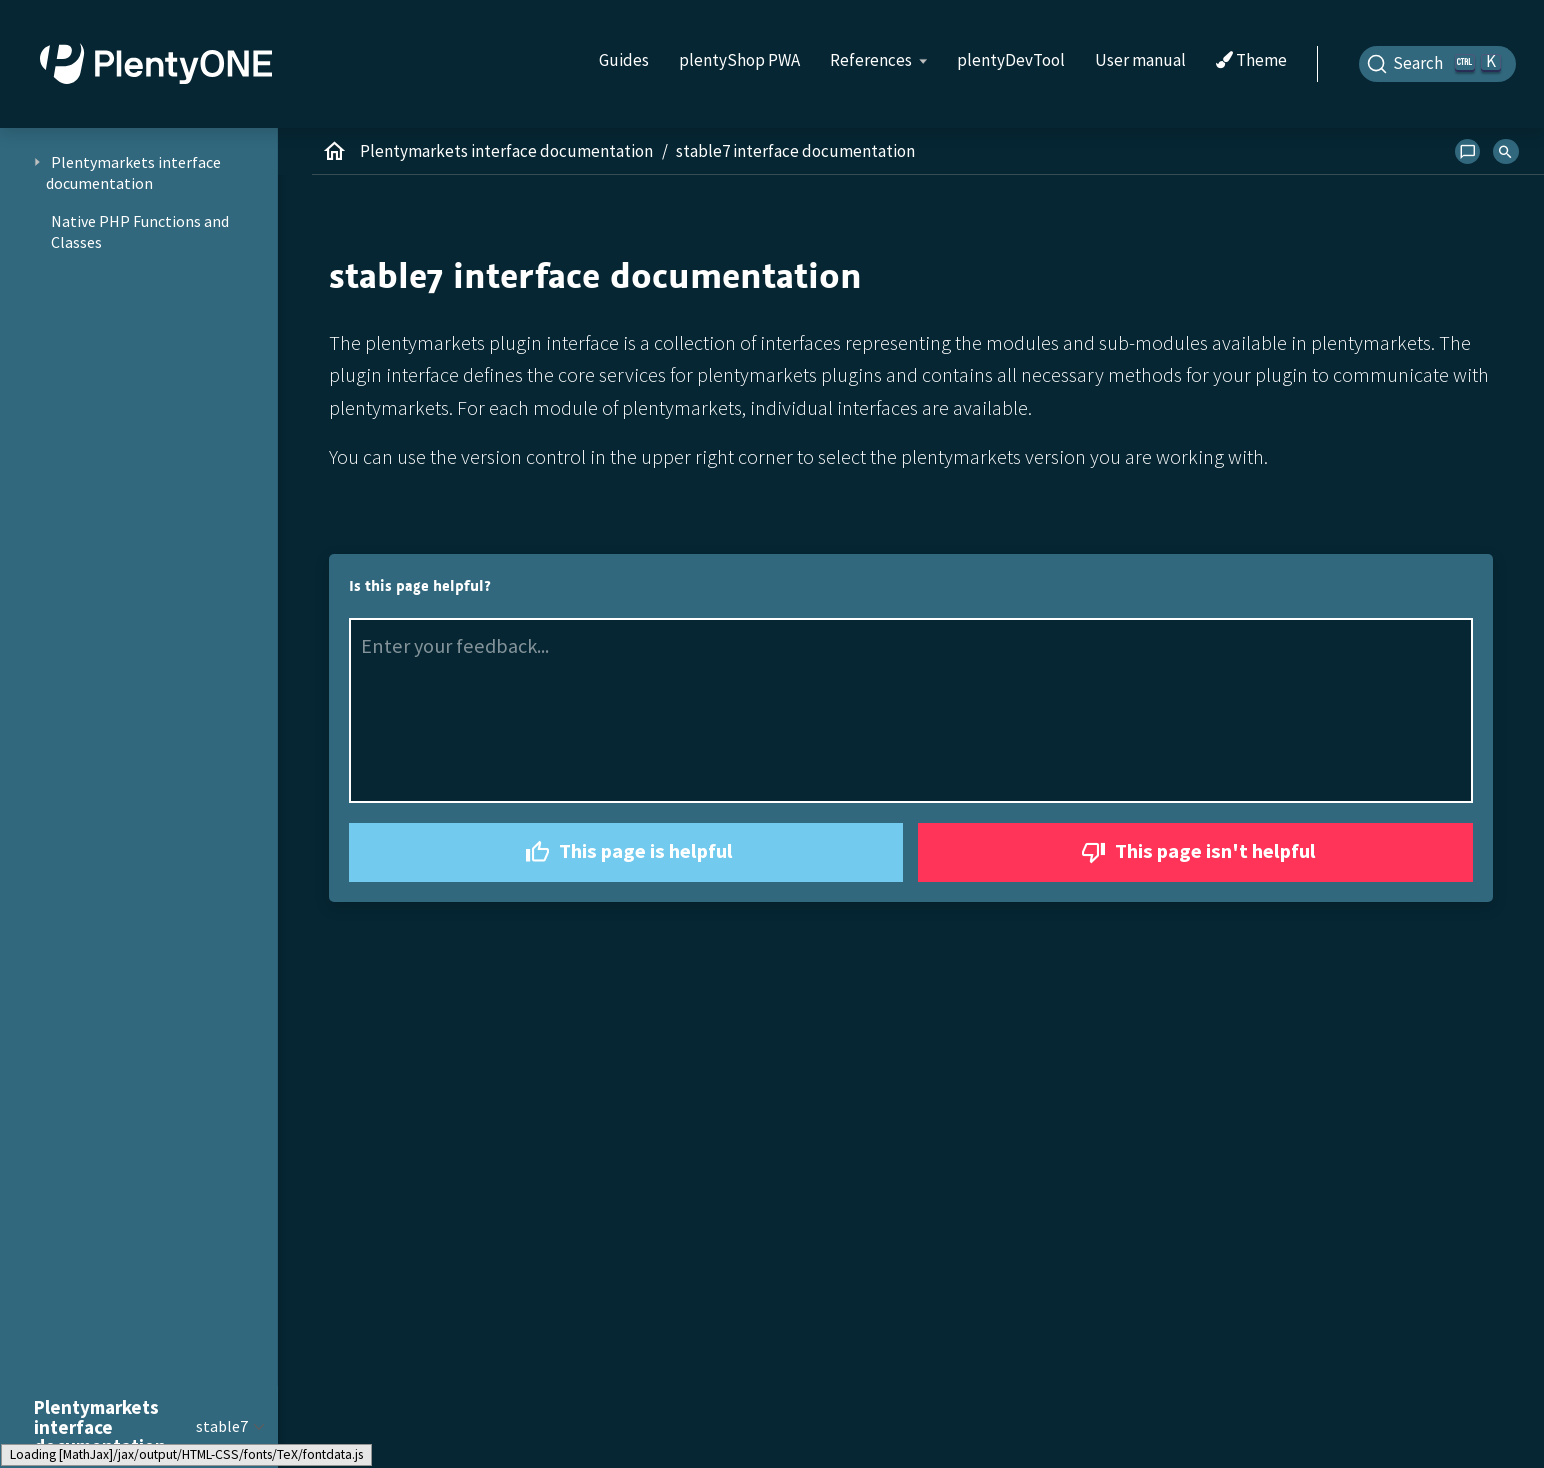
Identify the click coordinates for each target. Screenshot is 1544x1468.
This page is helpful (626, 852)
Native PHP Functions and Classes (140, 232)
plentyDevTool (1011, 60)
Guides (624, 60)
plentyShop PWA (739, 60)
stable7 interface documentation (795, 151)
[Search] (1438, 64)
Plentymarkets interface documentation (506, 151)
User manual (1140, 60)
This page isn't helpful (1196, 852)
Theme (1251, 61)
